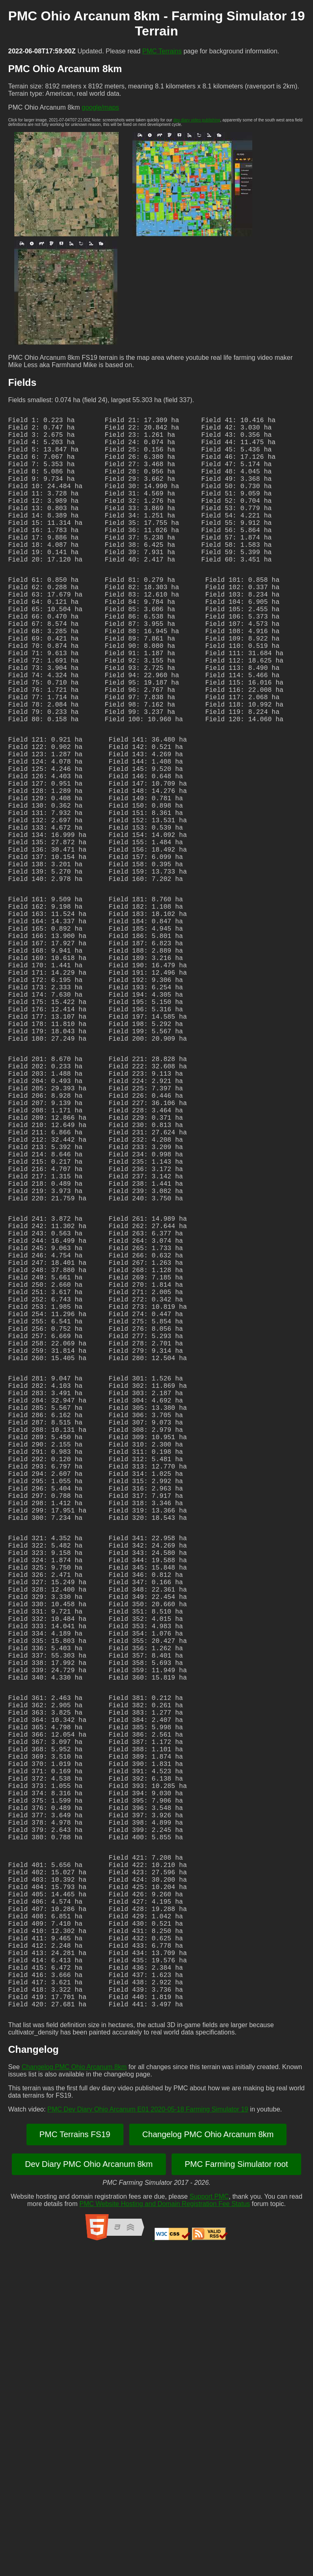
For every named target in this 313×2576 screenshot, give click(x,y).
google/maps (100, 107)
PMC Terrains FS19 (75, 2461)
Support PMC (209, 2524)
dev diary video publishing (196, 120)
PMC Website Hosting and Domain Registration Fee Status (164, 2531)
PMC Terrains (162, 51)
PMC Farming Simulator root (236, 2491)
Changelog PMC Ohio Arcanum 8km (74, 2394)
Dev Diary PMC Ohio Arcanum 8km (88, 2491)
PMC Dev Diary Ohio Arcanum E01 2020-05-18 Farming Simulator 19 (147, 2436)
